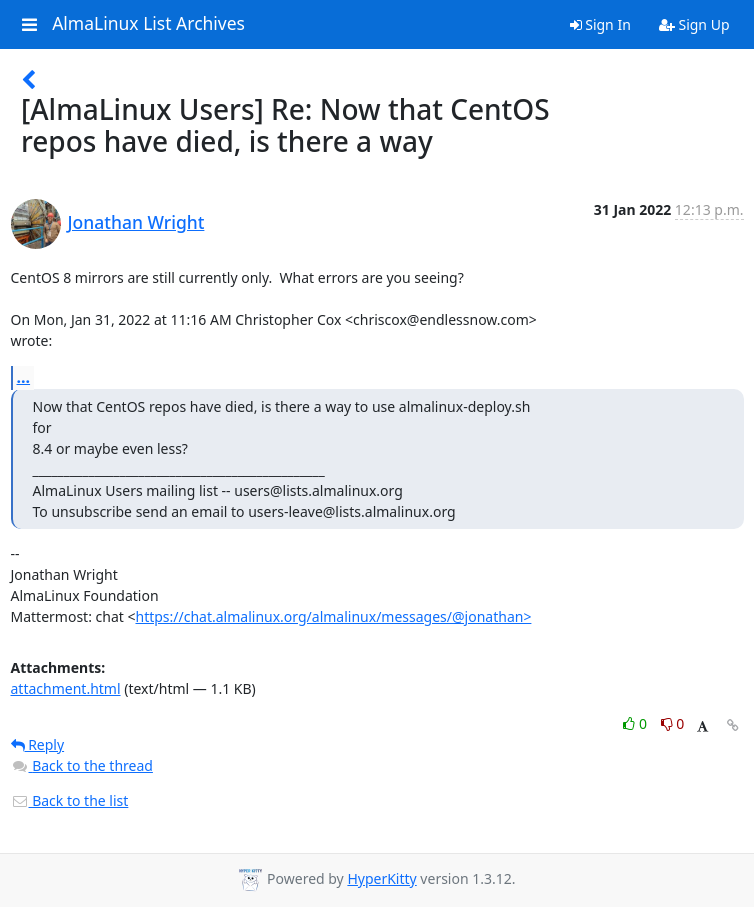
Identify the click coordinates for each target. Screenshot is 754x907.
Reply (38, 744)
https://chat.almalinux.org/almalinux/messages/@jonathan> (333, 616)
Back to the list (70, 800)
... (24, 377)
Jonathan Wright (136, 222)
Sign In (600, 24)
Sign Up (694, 24)
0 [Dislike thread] (673, 723)
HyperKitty (381, 878)
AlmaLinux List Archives (148, 24)
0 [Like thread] (636, 723)
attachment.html (66, 688)
